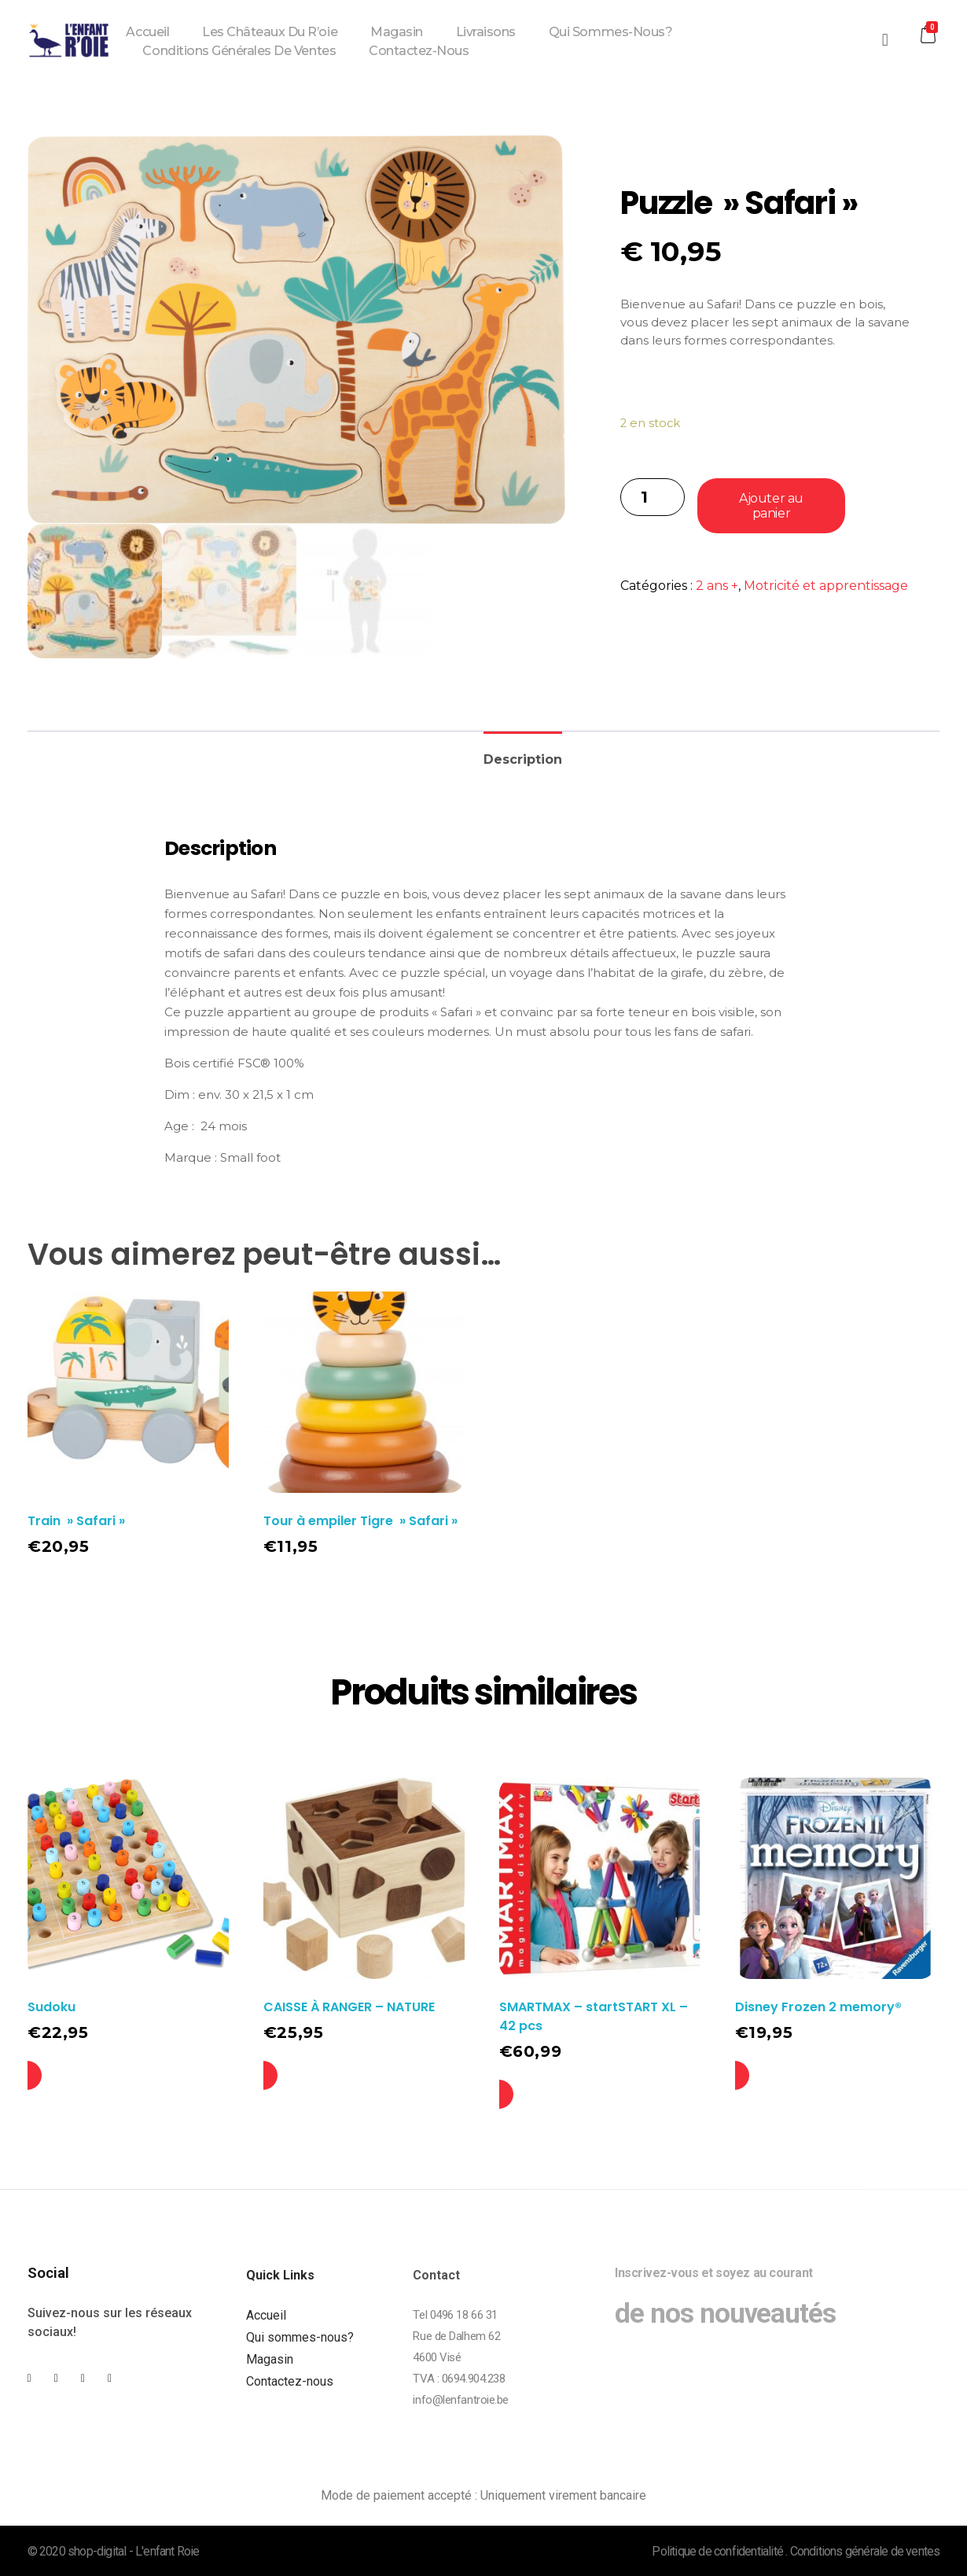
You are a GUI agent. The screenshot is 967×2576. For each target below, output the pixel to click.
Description (523, 759)
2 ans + (717, 585)
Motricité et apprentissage (826, 585)
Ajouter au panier (771, 506)
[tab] (523, 753)
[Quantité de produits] (652, 497)
